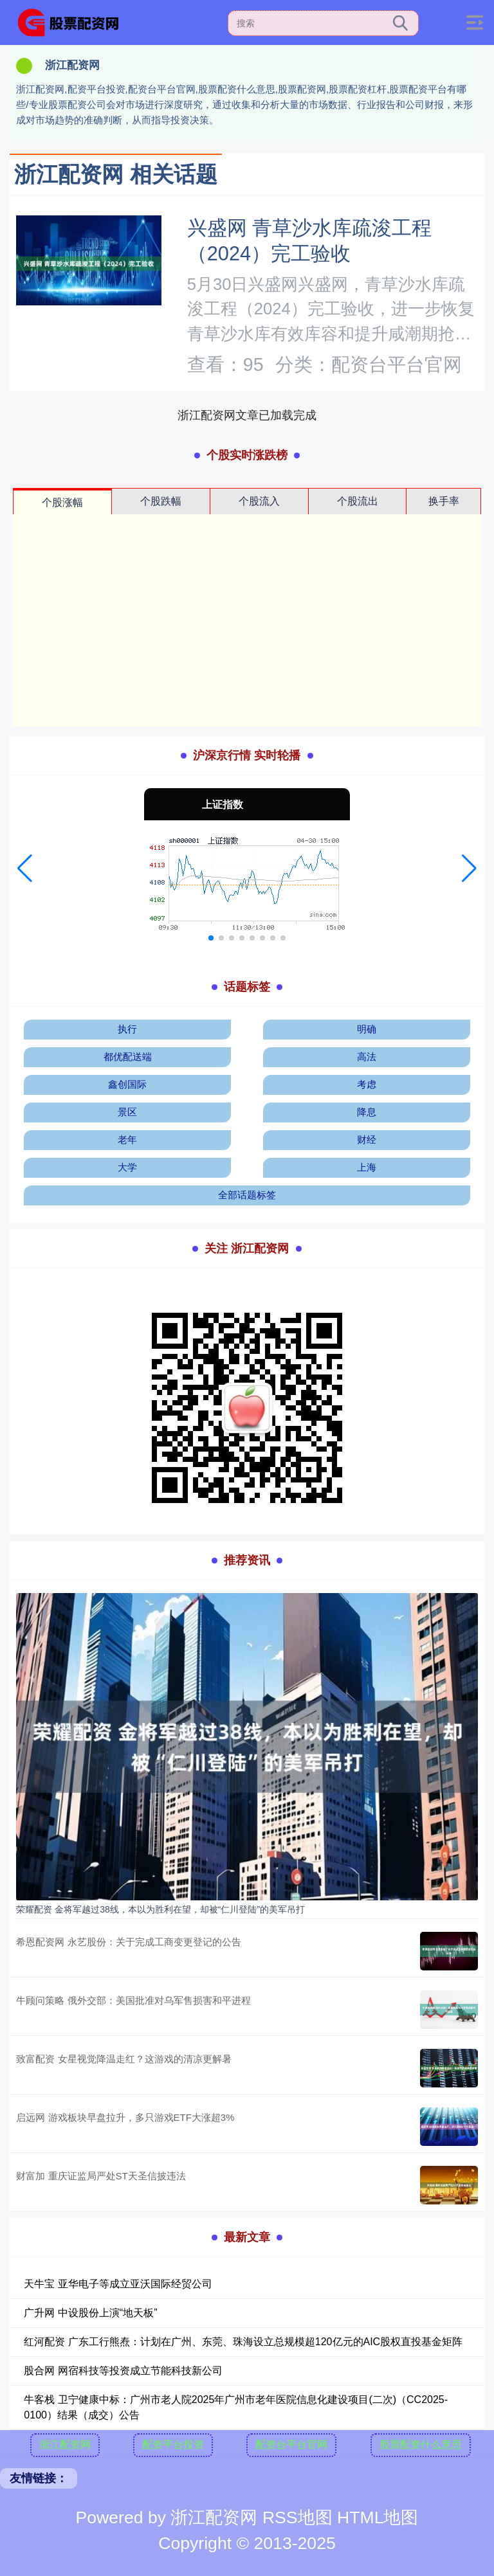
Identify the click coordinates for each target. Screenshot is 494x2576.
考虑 (366, 1084)
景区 (127, 1111)
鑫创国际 (127, 1084)
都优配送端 (128, 1056)
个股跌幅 (160, 501)
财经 (366, 1139)
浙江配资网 (65, 2444)
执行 (127, 1028)
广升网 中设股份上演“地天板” (90, 2312)
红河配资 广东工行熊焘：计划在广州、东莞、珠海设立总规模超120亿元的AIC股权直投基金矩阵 (243, 2341)
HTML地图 (377, 2517)
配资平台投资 (173, 2444)
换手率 (443, 501)
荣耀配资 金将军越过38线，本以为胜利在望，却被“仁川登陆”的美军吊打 (160, 1909)
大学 (127, 1167)
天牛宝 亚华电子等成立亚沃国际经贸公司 (118, 2283)
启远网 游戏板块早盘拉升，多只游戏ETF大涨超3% (125, 2117)
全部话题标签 (247, 1194)
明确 (366, 1028)
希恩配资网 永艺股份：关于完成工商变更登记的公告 (128, 1941)
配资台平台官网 (291, 2444)
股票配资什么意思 (421, 2444)
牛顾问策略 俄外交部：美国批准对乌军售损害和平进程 (133, 2000)
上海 (366, 1167)
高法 (366, 1056)
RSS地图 (297, 2517)
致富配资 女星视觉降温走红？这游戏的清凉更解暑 (123, 2058)
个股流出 (357, 501)
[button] (24, 868)
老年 (127, 1139)
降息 (366, 1111)
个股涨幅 (62, 502)
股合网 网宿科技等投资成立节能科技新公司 (123, 2370)
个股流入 (259, 501)
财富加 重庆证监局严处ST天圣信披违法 (100, 2175)
